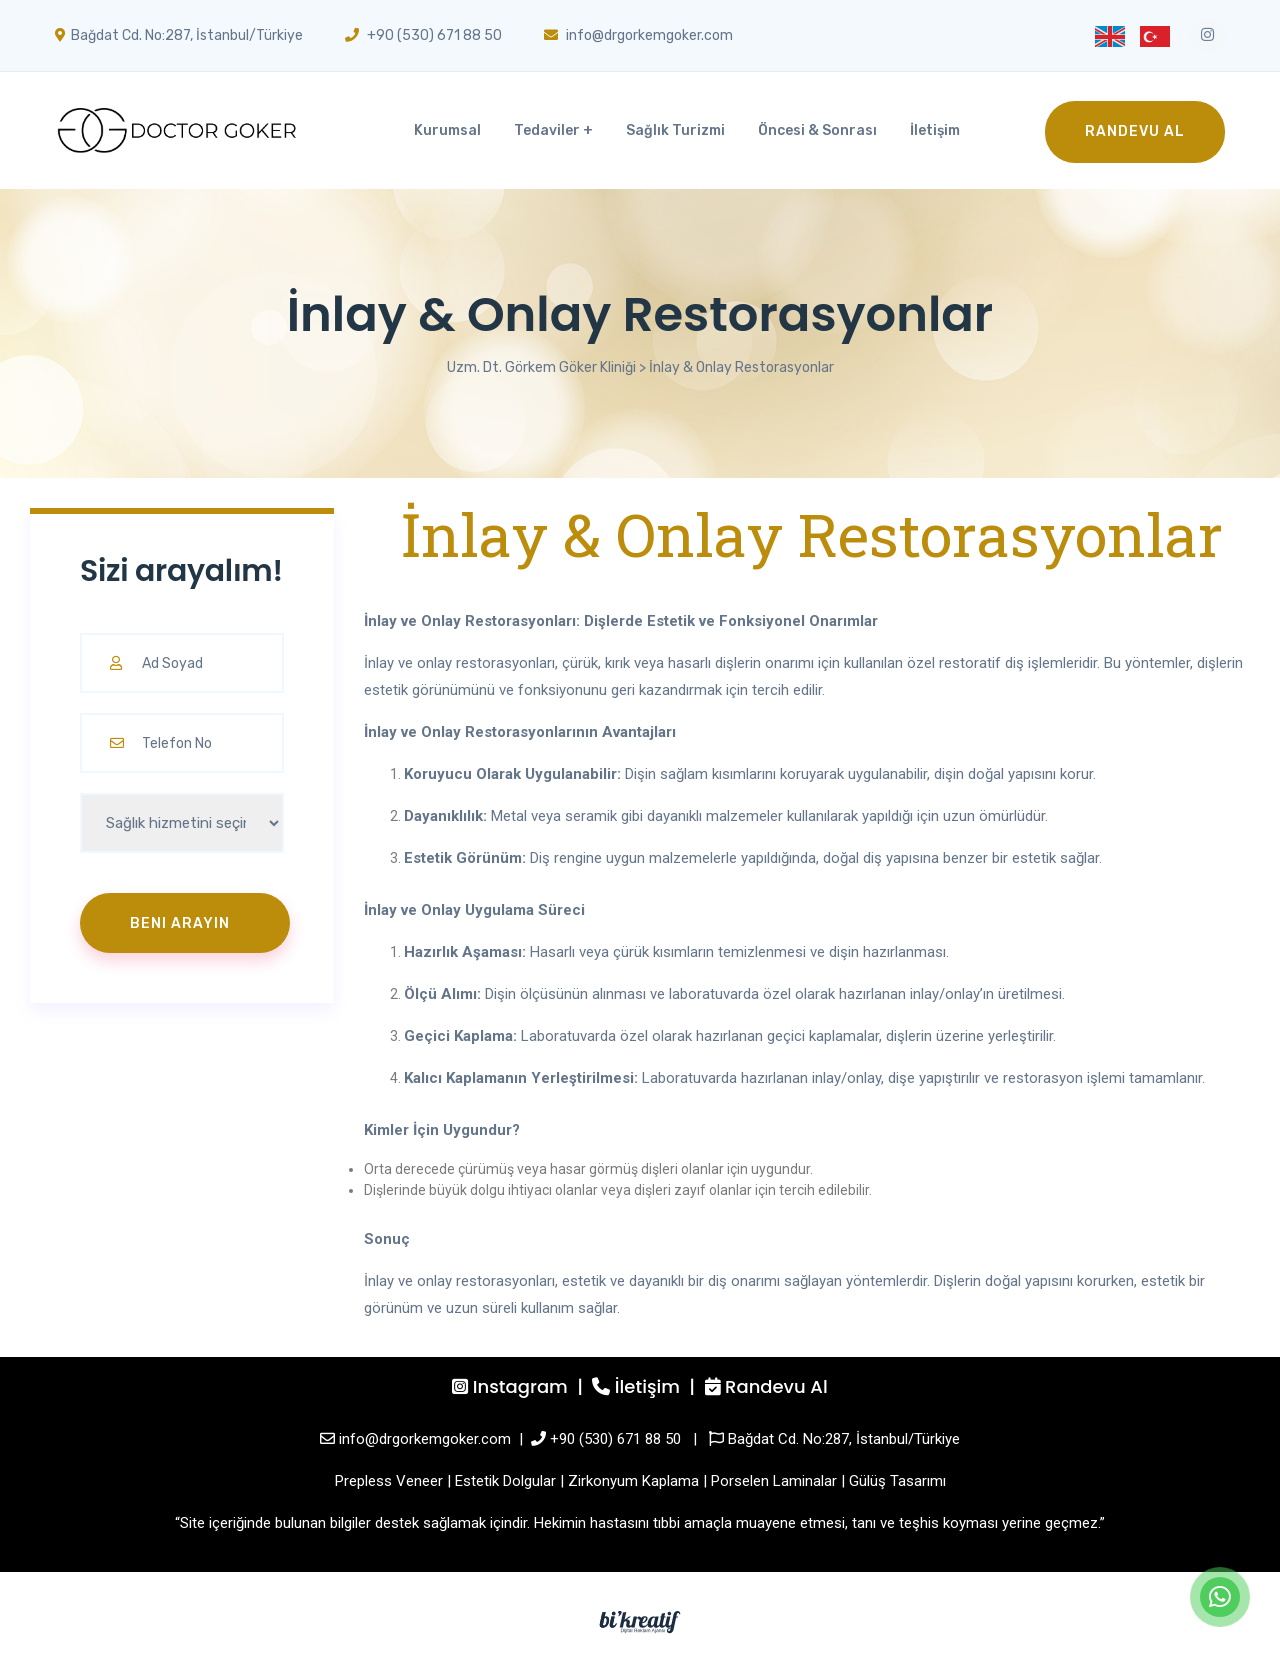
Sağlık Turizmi (675, 130)
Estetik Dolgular (505, 1481)
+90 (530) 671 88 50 (615, 1439)
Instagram (520, 1386)
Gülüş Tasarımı (897, 1481)
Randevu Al (1135, 131)
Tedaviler (547, 130)
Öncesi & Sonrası (817, 130)
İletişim (935, 130)
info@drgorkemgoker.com (425, 1439)
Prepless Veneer (389, 1481)
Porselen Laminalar (774, 1481)
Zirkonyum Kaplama (633, 1481)
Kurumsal (447, 130)
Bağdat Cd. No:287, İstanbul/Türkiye (844, 1439)
